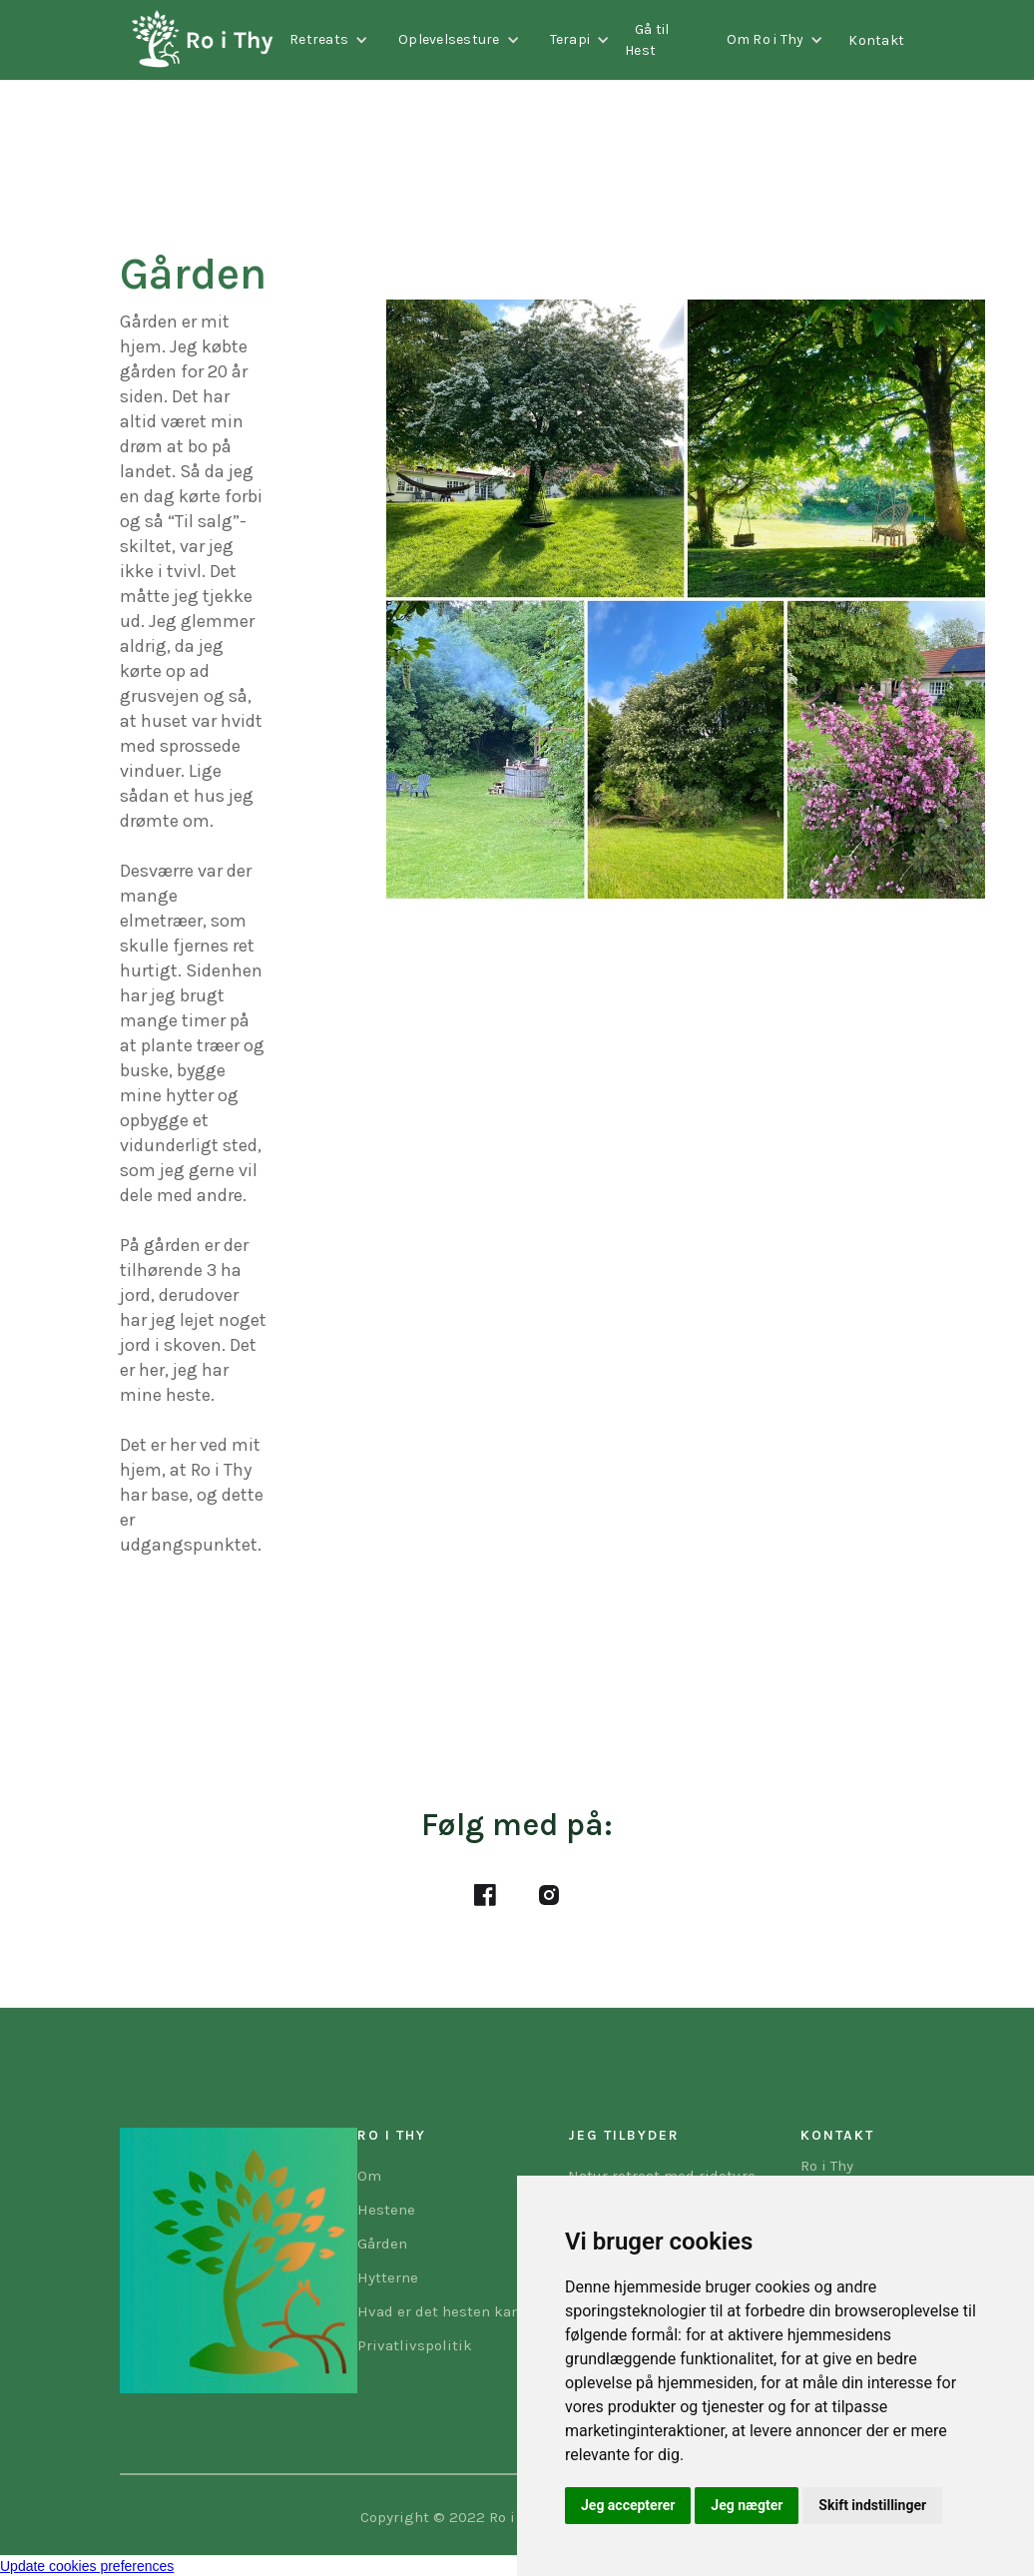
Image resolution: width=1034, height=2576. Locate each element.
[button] (328, 40)
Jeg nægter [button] (746, 2505)
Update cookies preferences (87, 2566)
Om (369, 2176)
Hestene (386, 2210)
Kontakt (876, 40)
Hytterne (387, 2277)
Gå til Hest (647, 40)
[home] (197, 40)
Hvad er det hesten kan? (442, 2311)
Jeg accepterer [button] (628, 2505)
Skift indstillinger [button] (872, 2505)
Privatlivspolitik (414, 2345)
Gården (382, 2244)
